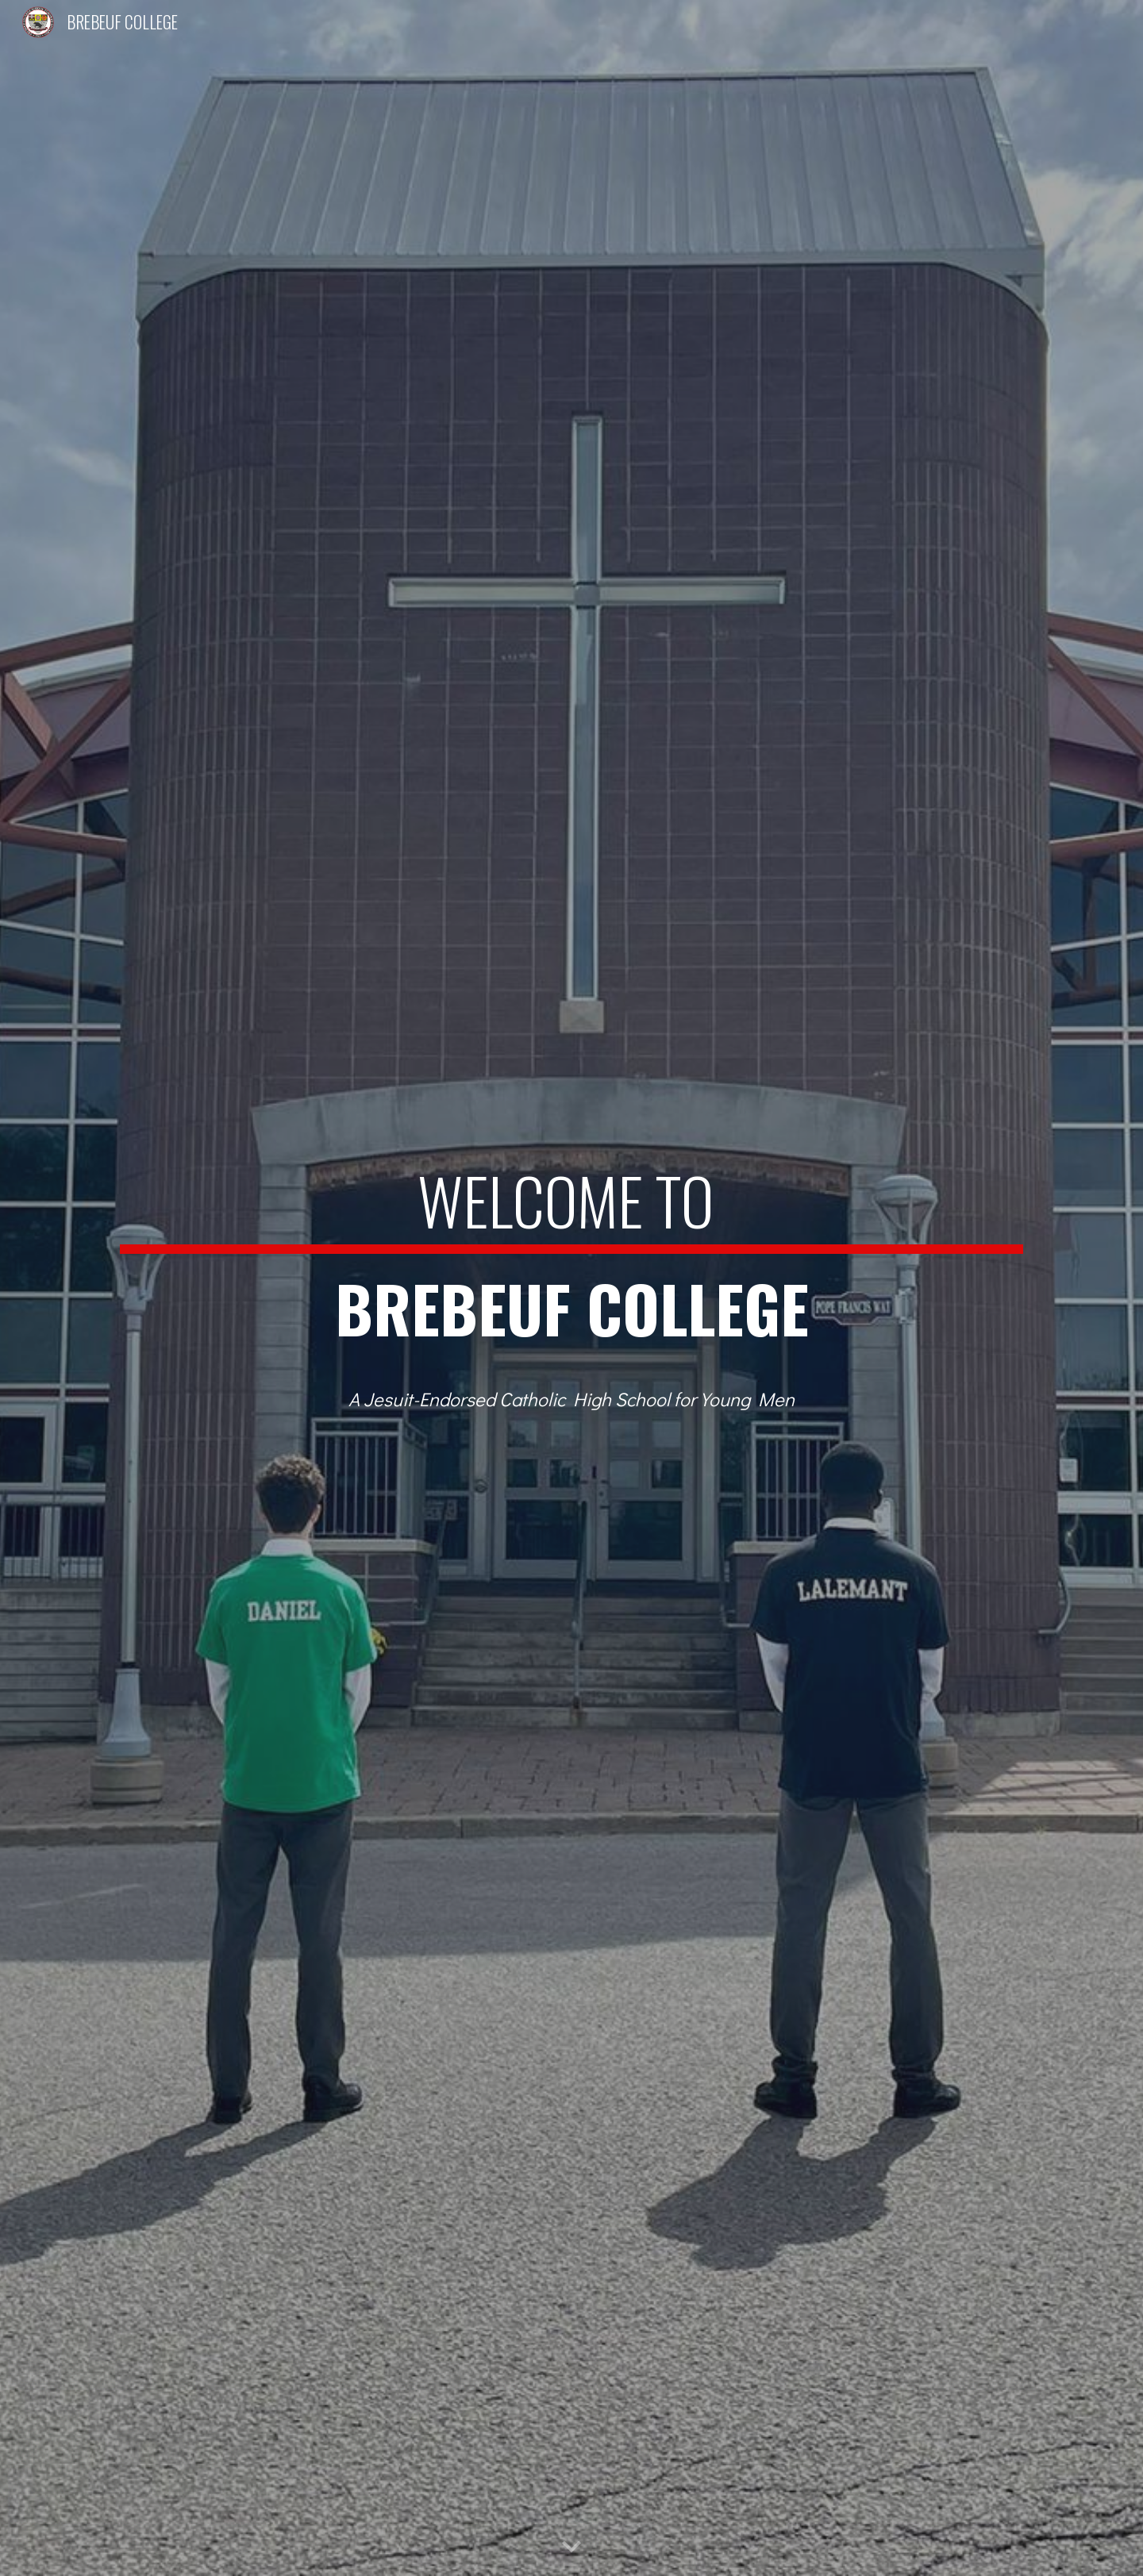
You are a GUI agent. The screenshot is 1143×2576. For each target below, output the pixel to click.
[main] (571, 1262)
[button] (571, 2547)
